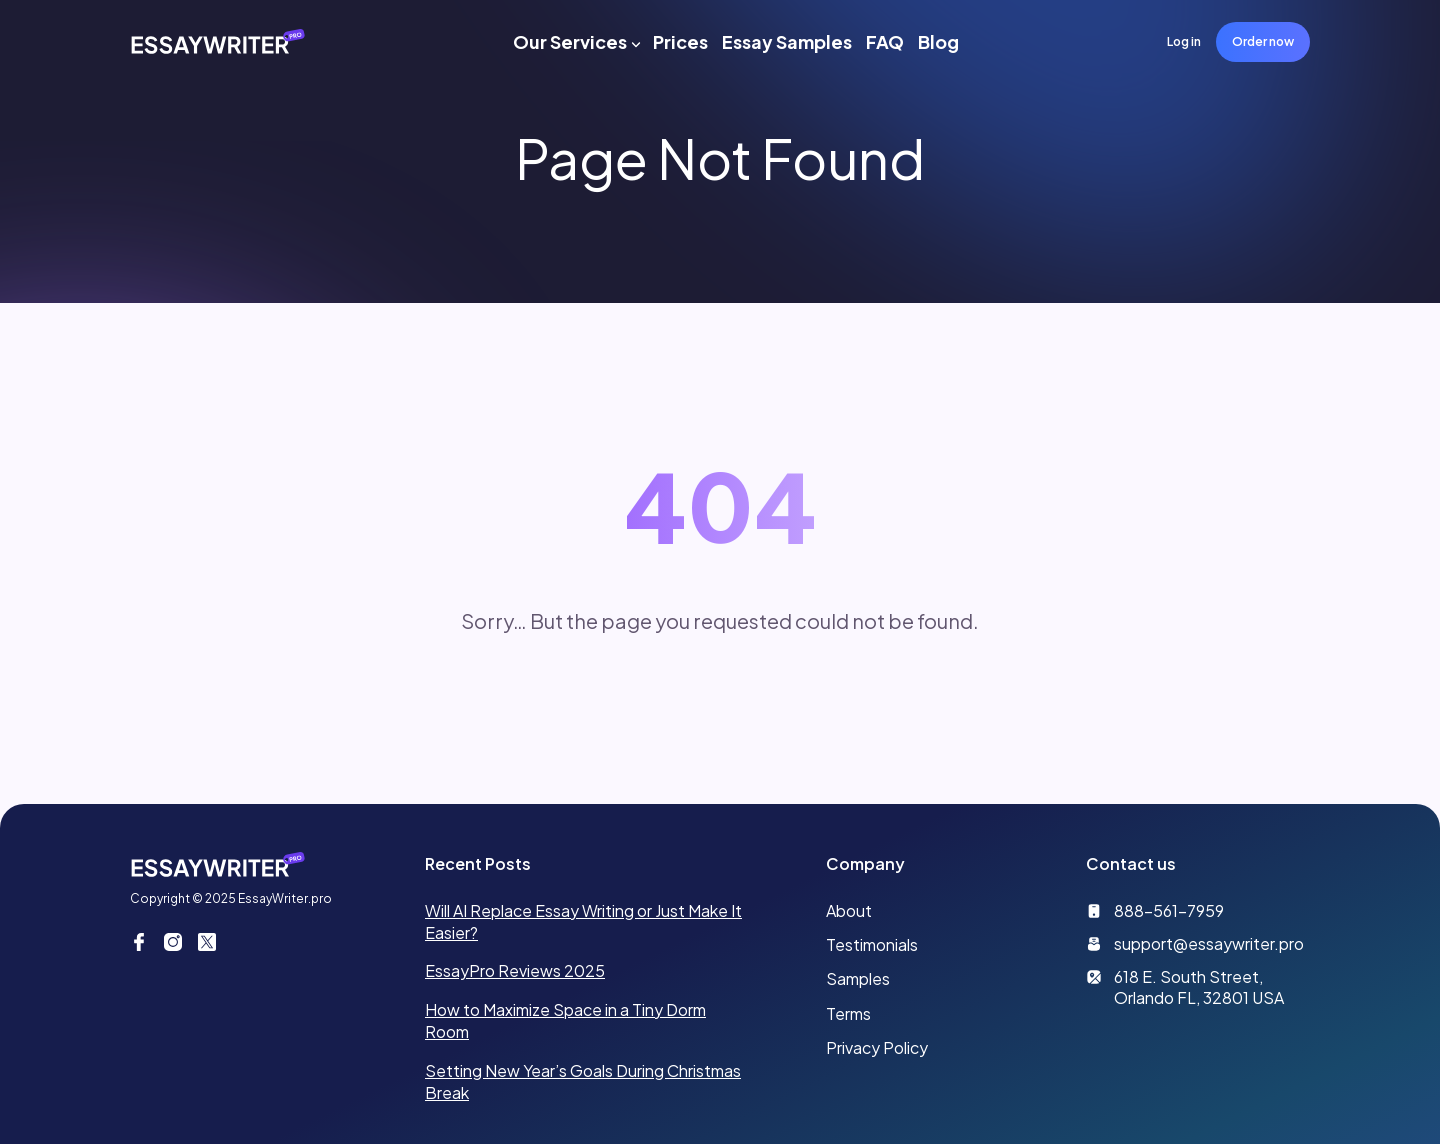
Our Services (570, 41)
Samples (858, 978)
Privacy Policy (877, 1047)
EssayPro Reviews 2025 (515, 970)
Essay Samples (787, 41)
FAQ (885, 41)
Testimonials (872, 944)
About (849, 910)
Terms (848, 1013)
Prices (680, 41)
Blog (938, 41)
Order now (1263, 41)
